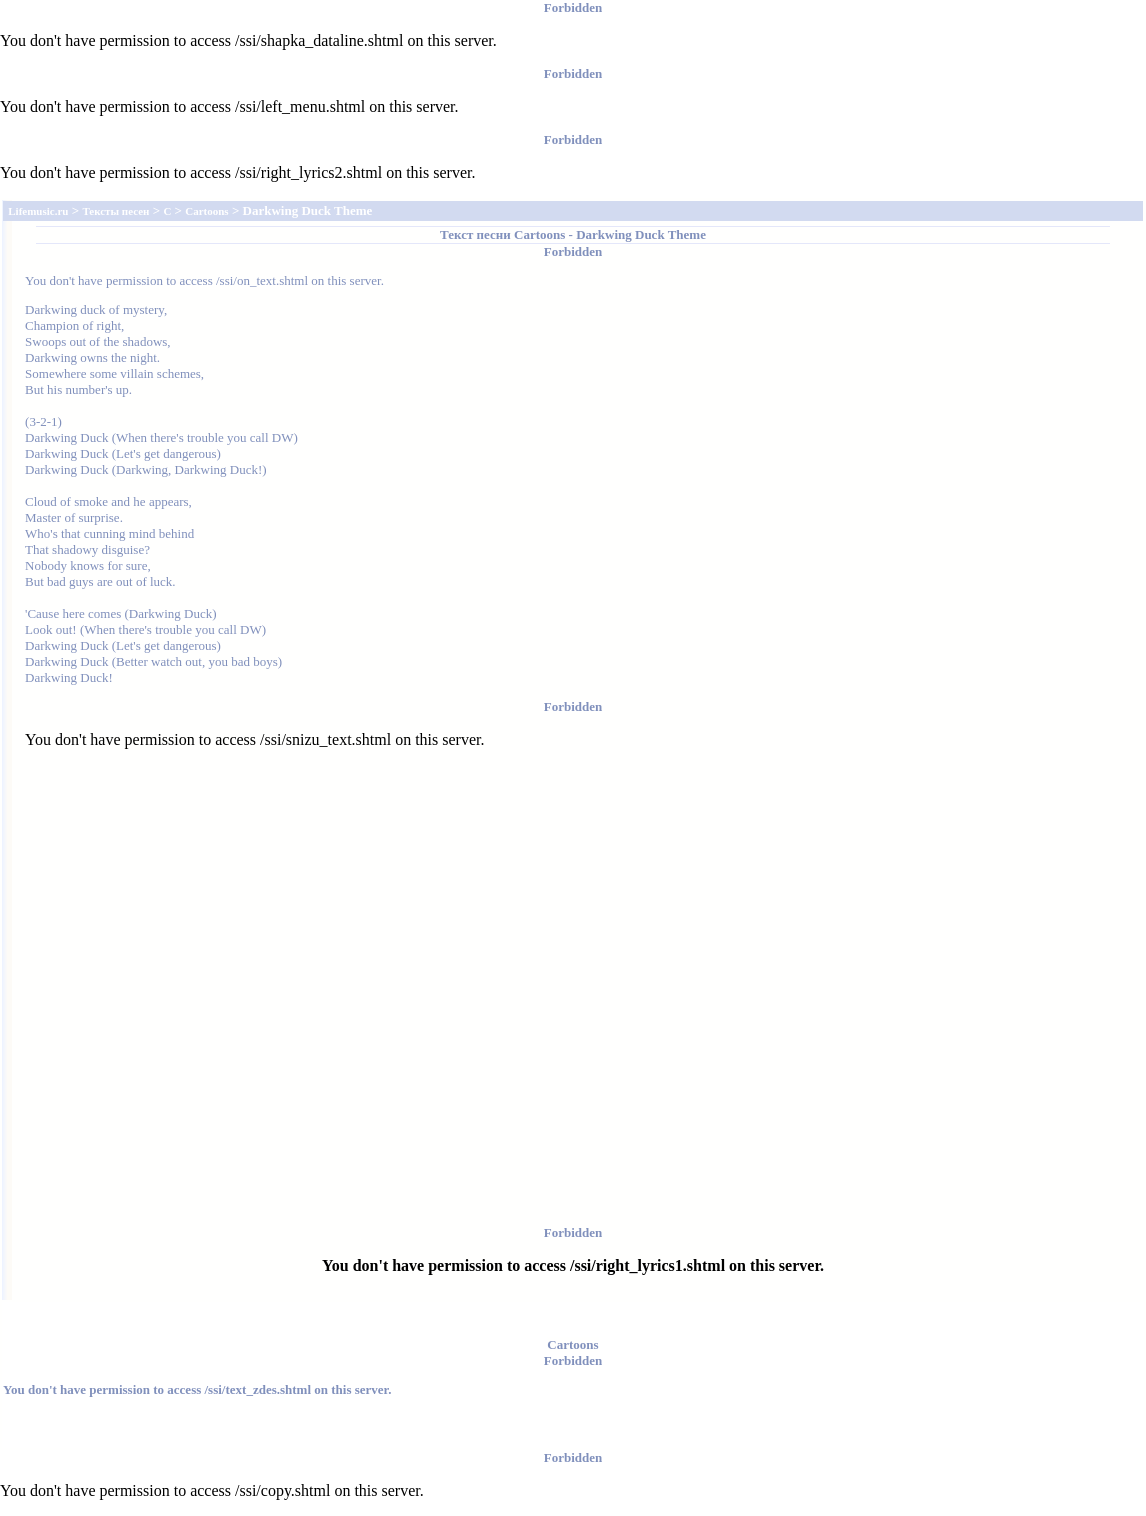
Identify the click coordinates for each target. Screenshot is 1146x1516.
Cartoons (539, 234)
